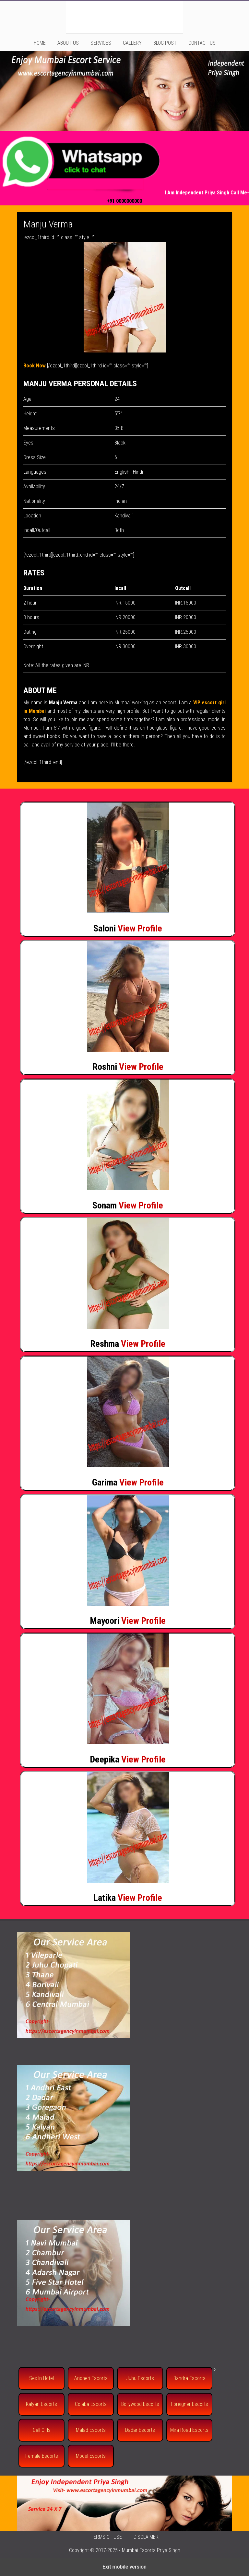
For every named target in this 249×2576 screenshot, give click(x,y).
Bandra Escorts (189, 2378)
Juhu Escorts (140, 2378)
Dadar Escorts (140, 2430)
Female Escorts (41, 2456)
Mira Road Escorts (189, 2430)
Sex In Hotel (41, 2378)
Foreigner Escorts (189, 2404)
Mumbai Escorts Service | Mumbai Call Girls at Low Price (124, 17)
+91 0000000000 (124, 201)
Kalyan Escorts (41, 2404)
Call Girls (42, 2430)
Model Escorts (91, 2456)
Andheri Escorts (91, 2378)
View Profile (140, 928)
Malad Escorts (91, 2430)
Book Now (34, 366)
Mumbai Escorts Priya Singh (151, 2550)
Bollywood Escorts (140, 2404)
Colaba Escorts (91, 2404)
